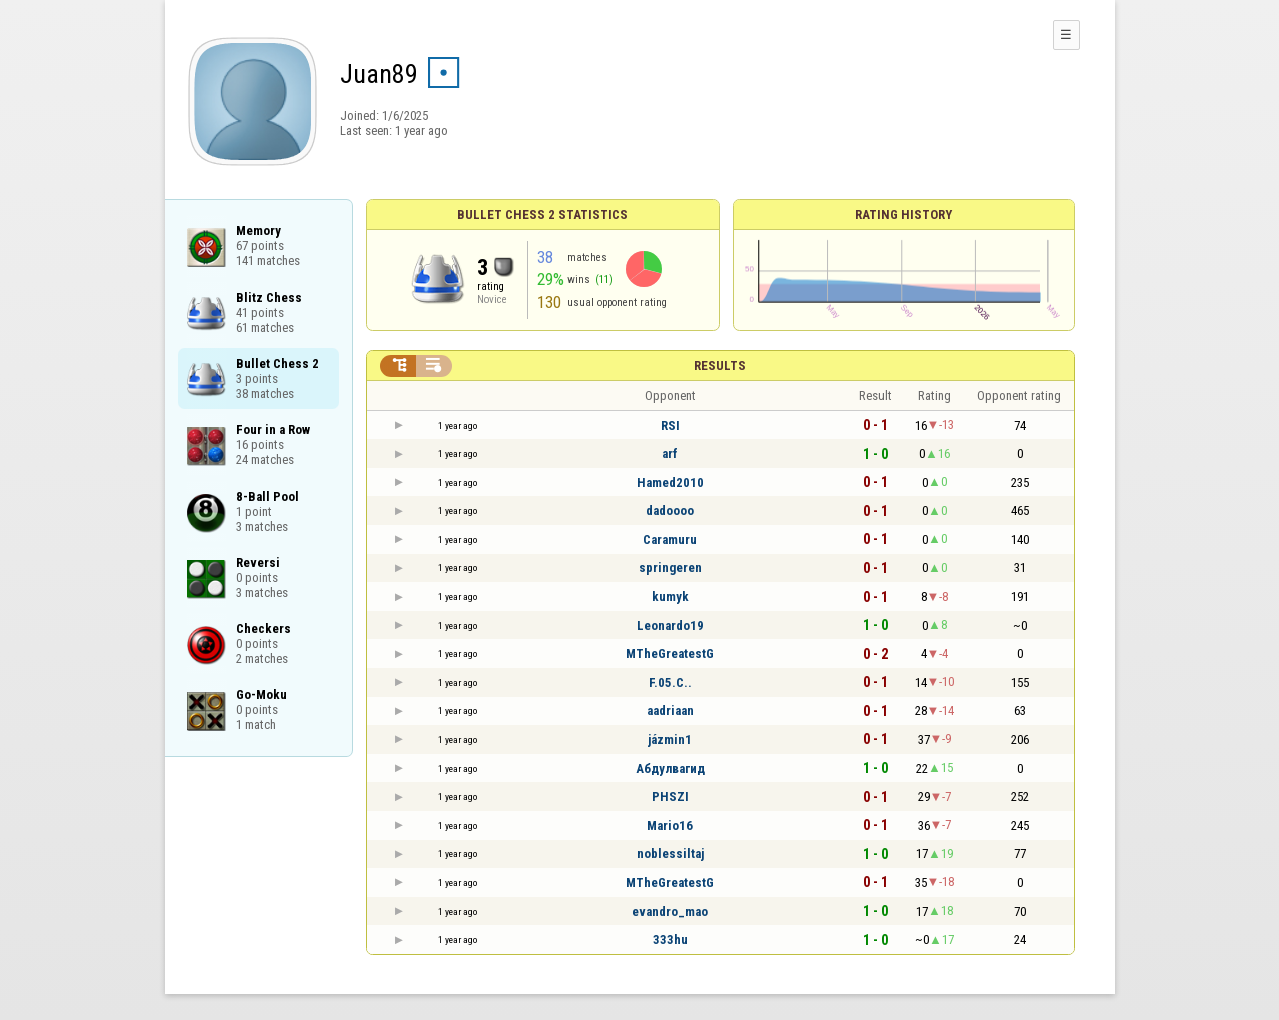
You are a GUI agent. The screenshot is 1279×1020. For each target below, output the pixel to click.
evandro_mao (670, 911)
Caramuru (670, 539)
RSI (670, 425)
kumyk (670, 596)
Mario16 (670, 825)
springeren (670, 567)
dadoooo (670, 510)
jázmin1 (670, 739)
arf (670, 453)
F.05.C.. (670, 682)
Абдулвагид (670, 768)
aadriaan (670, 710)
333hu (670, 939)
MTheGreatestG (670, 653)
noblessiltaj (670, 853)
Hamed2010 (670, 482)
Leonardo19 (670, 625)
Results (720, 365)
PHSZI (670, 796)
